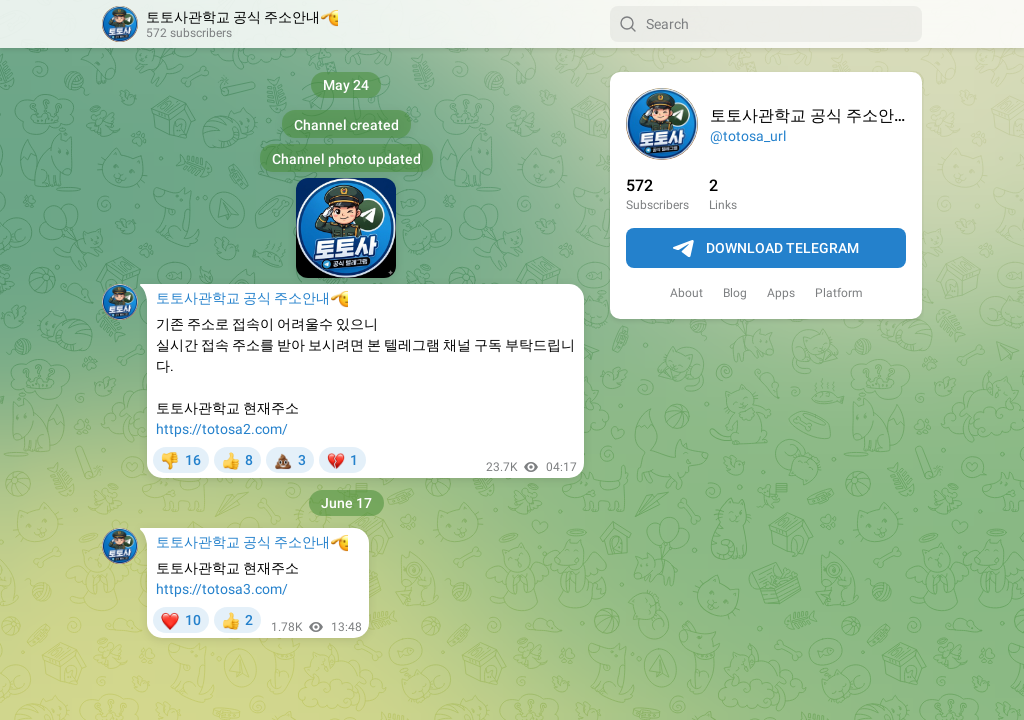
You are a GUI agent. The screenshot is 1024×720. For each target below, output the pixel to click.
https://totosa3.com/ (222, 589)
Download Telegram (766, 249)
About (686, 293)
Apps (781, 293)
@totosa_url (748, 136)
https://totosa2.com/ (222, 429)
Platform (839, 293)
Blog (735, 293)
